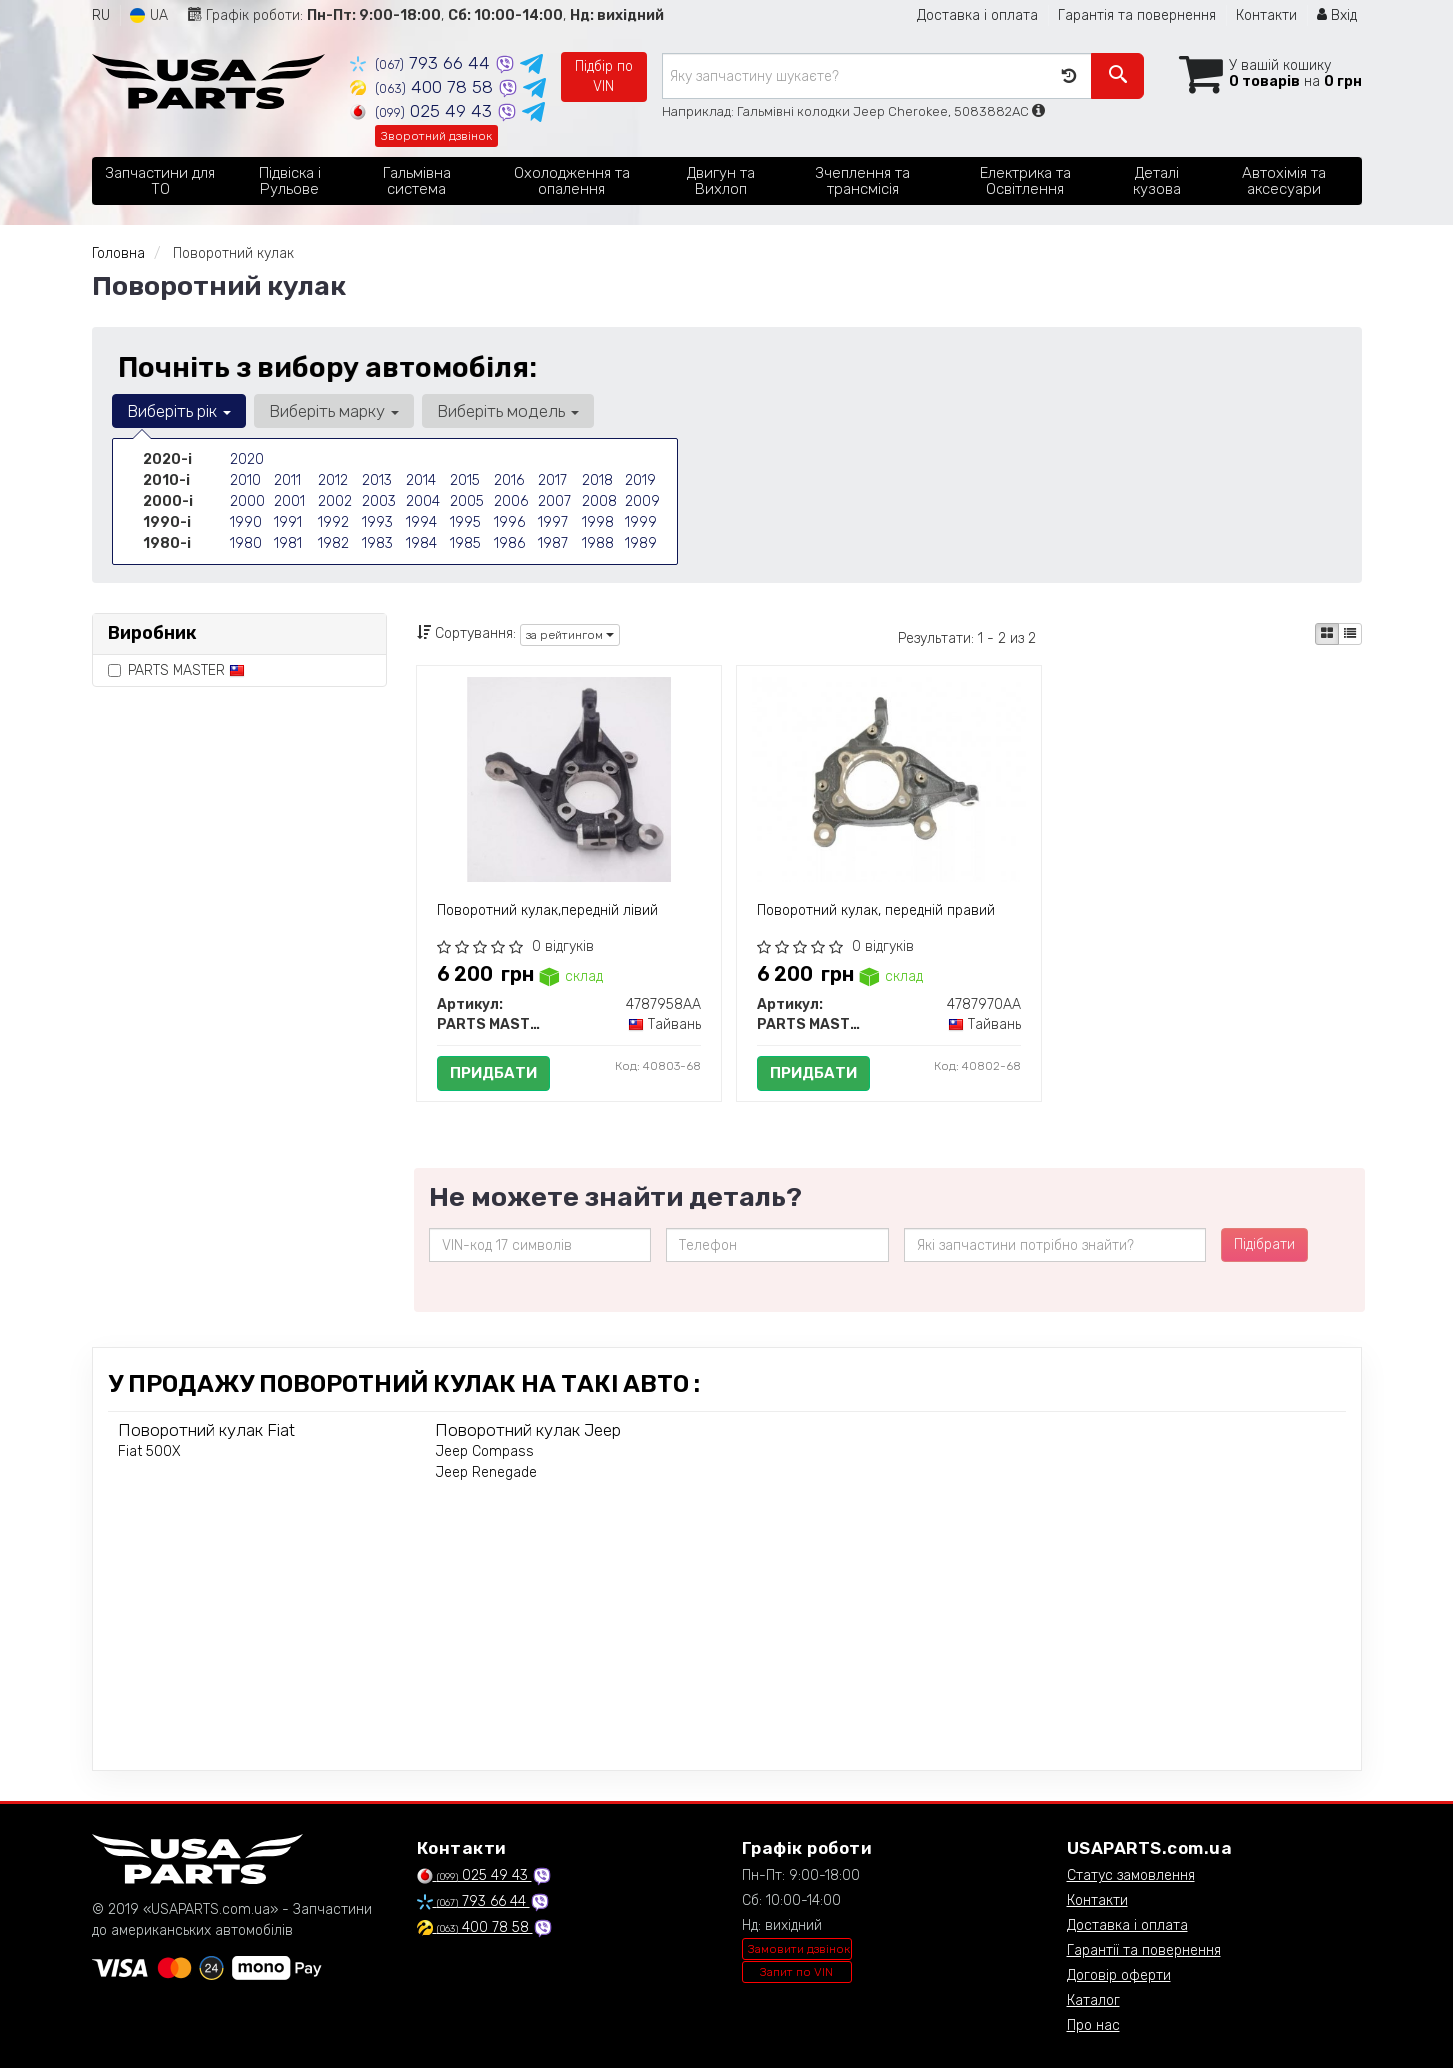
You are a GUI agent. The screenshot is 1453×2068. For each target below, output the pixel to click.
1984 (421, 543)
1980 (246, 543)
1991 (288, 522)
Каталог (1093, 2000)
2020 (247, 459)
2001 (289, 501)
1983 (377, 543)
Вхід (1337, 15)
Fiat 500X (149, 1451)
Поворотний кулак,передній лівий (547, 910)
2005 (467, 501)
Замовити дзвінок (799, 1949)
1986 (509, 543)
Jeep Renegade (486, 1472)
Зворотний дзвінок (436, 136)
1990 (246, 522)
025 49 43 (423, 111)
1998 (598, 522)
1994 (421, 522)
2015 (465, 480)
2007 (554, 501)
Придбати (493, 1073)
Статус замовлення (1131, 1875)
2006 (511, 501)
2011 (287, 480)
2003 (379, 501)
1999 (641, 522)
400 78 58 (424, 87)
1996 (509, 522)
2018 (597, 480)
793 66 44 (422, 63)
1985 (465, 543)
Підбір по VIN (604, 76)
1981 (288, 543)
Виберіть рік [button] (179, 411)
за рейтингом (570, 635)
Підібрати (1264, 1244)
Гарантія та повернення (1137, 15)
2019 (640, 480)
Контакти (1266, 15)
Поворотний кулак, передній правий (876, 910)
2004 (423, 501)
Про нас (1093, 2025)
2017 (552, 480)
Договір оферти (1119, 1975)
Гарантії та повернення (1144, 1950)
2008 (599, 501)
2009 (642, 501)
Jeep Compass (484, 1451)
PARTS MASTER (176, 670)
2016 (509, 480)
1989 (641, 543)
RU (101, 15)
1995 (465, 522)
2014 (421, 480)
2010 (245, 480)
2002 (335, 501)
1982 (333, 543)
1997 (553, 522)
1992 (333, 522)
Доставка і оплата (977, 15)
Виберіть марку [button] (334, 411)
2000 (247, 501)
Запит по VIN (796, 1972)
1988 (598, 543)
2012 (333, 480)
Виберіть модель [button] (508, 411)
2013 (377, 480)
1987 (553, 543)
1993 (377, 522)
